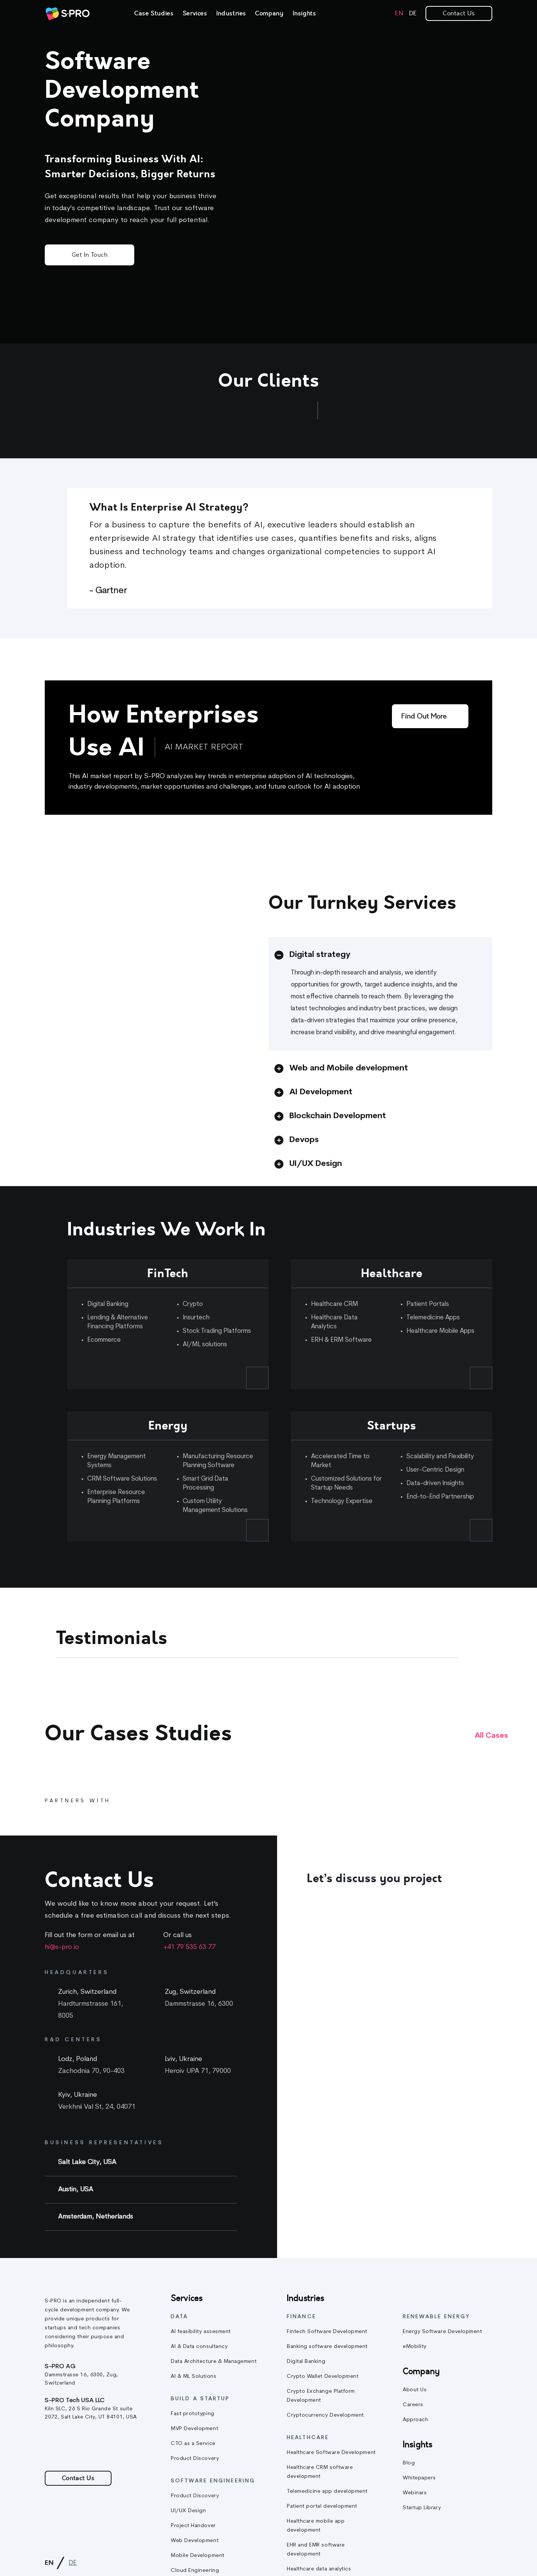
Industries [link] (231, 13)
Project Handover (193, 2526)
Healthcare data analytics (319, 2569)
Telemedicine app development (327, 2491)
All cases (491, 1736)
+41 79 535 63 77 (189, 1947)
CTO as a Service (193, 2443)
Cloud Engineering (195, 2570)
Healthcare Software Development (331, 2452)
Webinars (415, 2493)
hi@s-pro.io (62, 1947)
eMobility (415, 2346)
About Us (415, 2390)
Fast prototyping (192, 2414)
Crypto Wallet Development (322, 2376)
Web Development (195, 2541)
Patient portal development (322, 2506)
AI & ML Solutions (193, 2376)
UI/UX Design (188, 2511)
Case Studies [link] (154, 13)
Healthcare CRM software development (320, 2472)
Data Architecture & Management (214, 2361)
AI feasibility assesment (201, 2332)
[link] (67, 13)
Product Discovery (195, 2458)
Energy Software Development (442, 2332)
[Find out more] (430, 716)
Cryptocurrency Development (325, 2415)
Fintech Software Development (327, 2332)
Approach (415, 2420)
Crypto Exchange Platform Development (321, 2396)
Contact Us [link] (459, 13)
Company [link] (269, 13)
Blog (409, 2463)
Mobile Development (197, 2555)
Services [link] (195, 13)
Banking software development (327, 2346)
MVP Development (194, 2429)
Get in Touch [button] (89, 255)
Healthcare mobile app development (316, 2526)
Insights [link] (304, 13)
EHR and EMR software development (316, 2549)
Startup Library (422, 2508)
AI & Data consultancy (199, 2346)
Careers (413, 2405)
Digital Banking (306, 2361)
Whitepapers (419, 2478)
